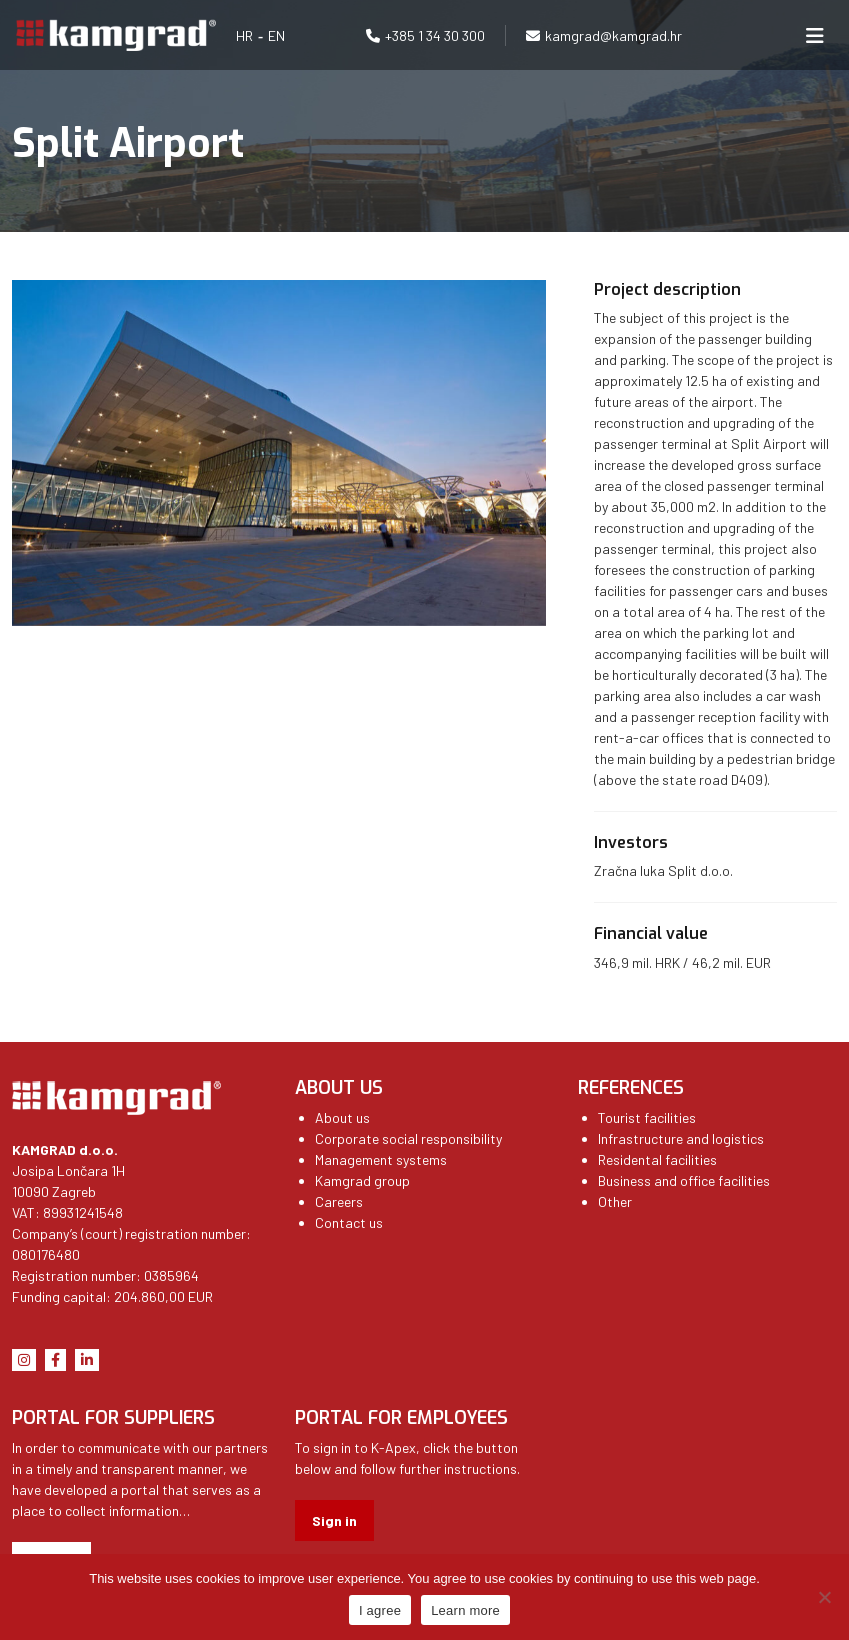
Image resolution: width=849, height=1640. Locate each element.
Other (615, 1201)
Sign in (334, 1520)
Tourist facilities (647, 1117)
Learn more (465, 1610)
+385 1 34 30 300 (435, 35)
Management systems (381, 1159)
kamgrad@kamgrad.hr (613, 35)
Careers (339, 1201)
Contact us (349, 1222)
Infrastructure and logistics (681, 1138)
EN (276, 35)
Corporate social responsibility (408, 1138)
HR (244, 35)
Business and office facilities (684, 1180)
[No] (824, 1597)
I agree (380, 1610)
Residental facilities (657, 1159)
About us (342, 1117)
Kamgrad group (362, 1180)
